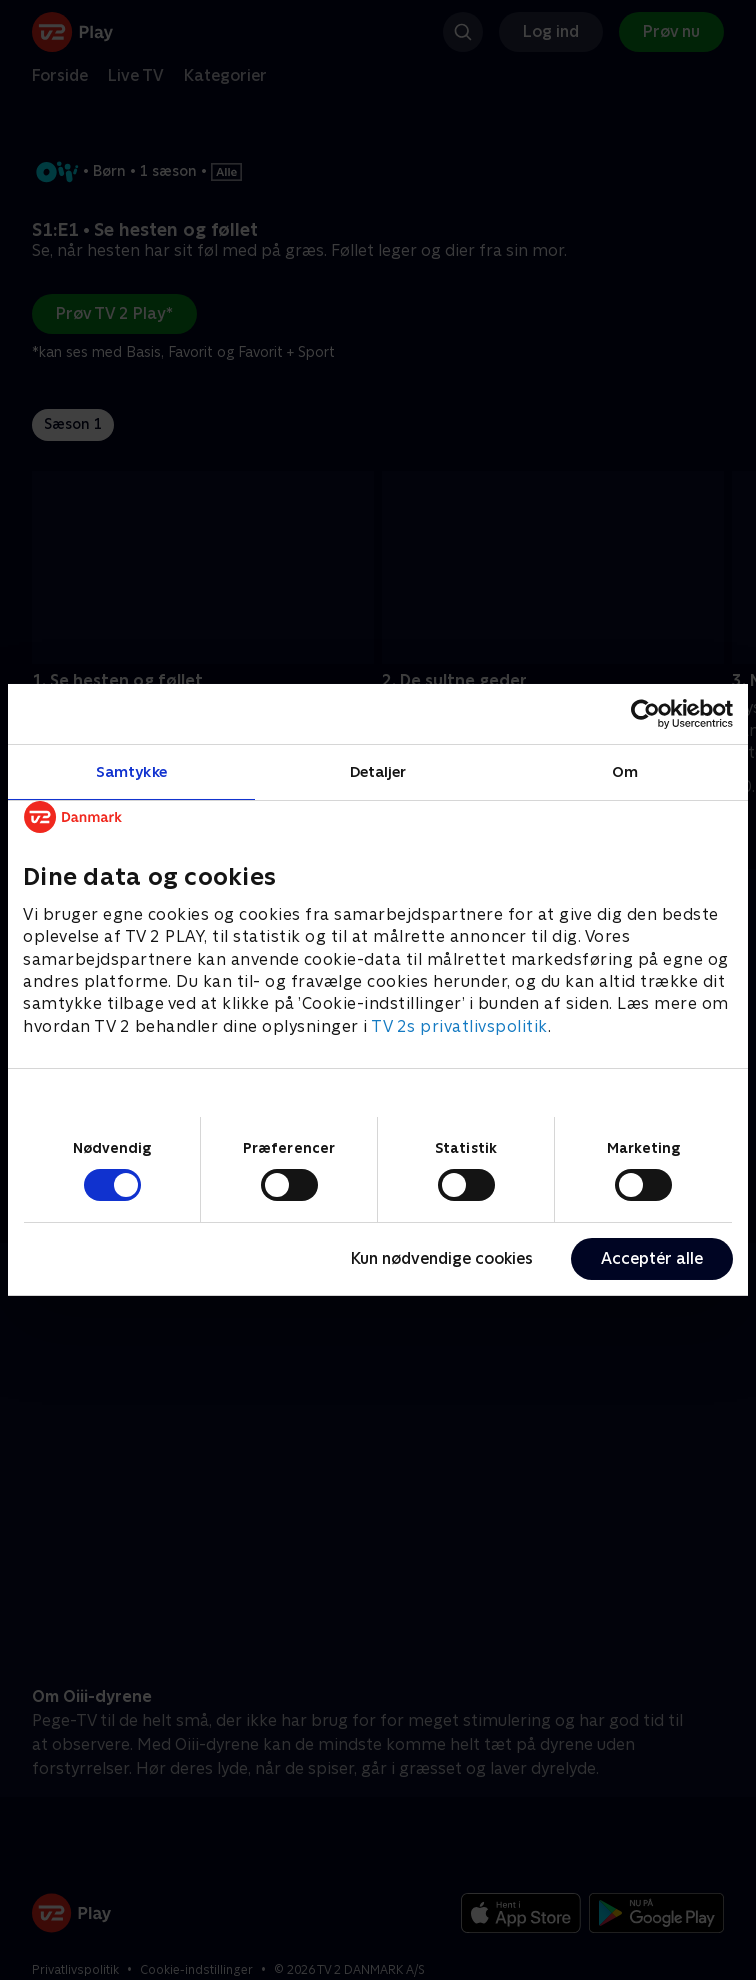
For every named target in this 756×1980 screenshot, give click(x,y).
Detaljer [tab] (378, 771)
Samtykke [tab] (131, 771)
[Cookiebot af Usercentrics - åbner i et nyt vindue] (645, 714)
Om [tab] (625, 771)
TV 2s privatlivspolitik (459, 1026)
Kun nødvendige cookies (442, 1258)
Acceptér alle (652, 1258)
